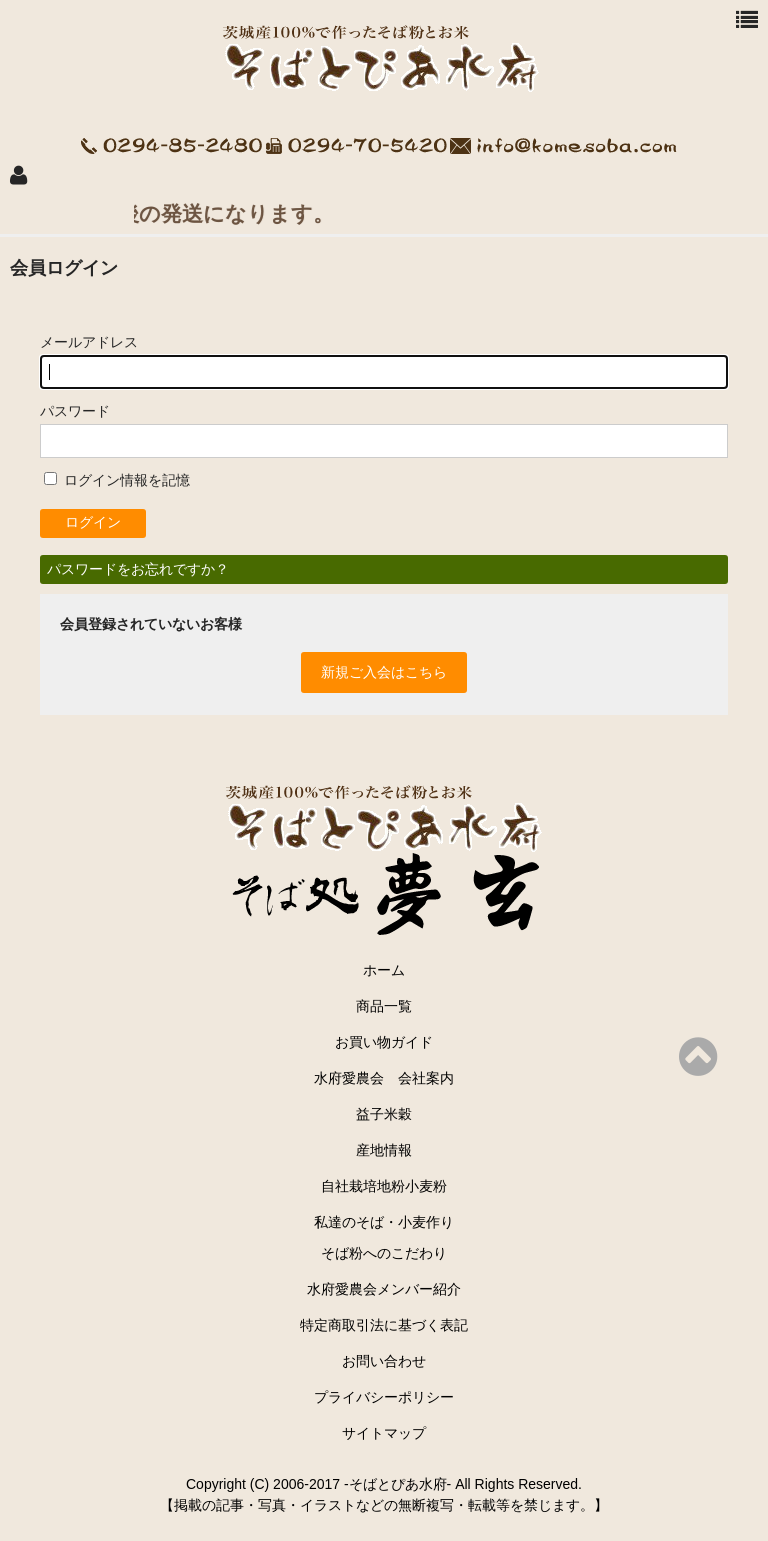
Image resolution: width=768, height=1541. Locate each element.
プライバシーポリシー (384, 1397)
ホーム (384, 970)
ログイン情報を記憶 (117, 480)
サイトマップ (384, 1433)
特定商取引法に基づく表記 (384, 1325)
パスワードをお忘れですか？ (138, 569)
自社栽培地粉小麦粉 (384, 1186)
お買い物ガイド (384, 1042)
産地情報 (384, 1150)
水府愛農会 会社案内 (391, 1078)
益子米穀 (384, 1114)
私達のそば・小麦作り (384, 1222)
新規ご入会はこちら (384, 672)
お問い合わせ (384, 1361)
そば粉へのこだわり (384, 1253)
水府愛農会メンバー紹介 (384, 1289)
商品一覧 (384, 1006)
